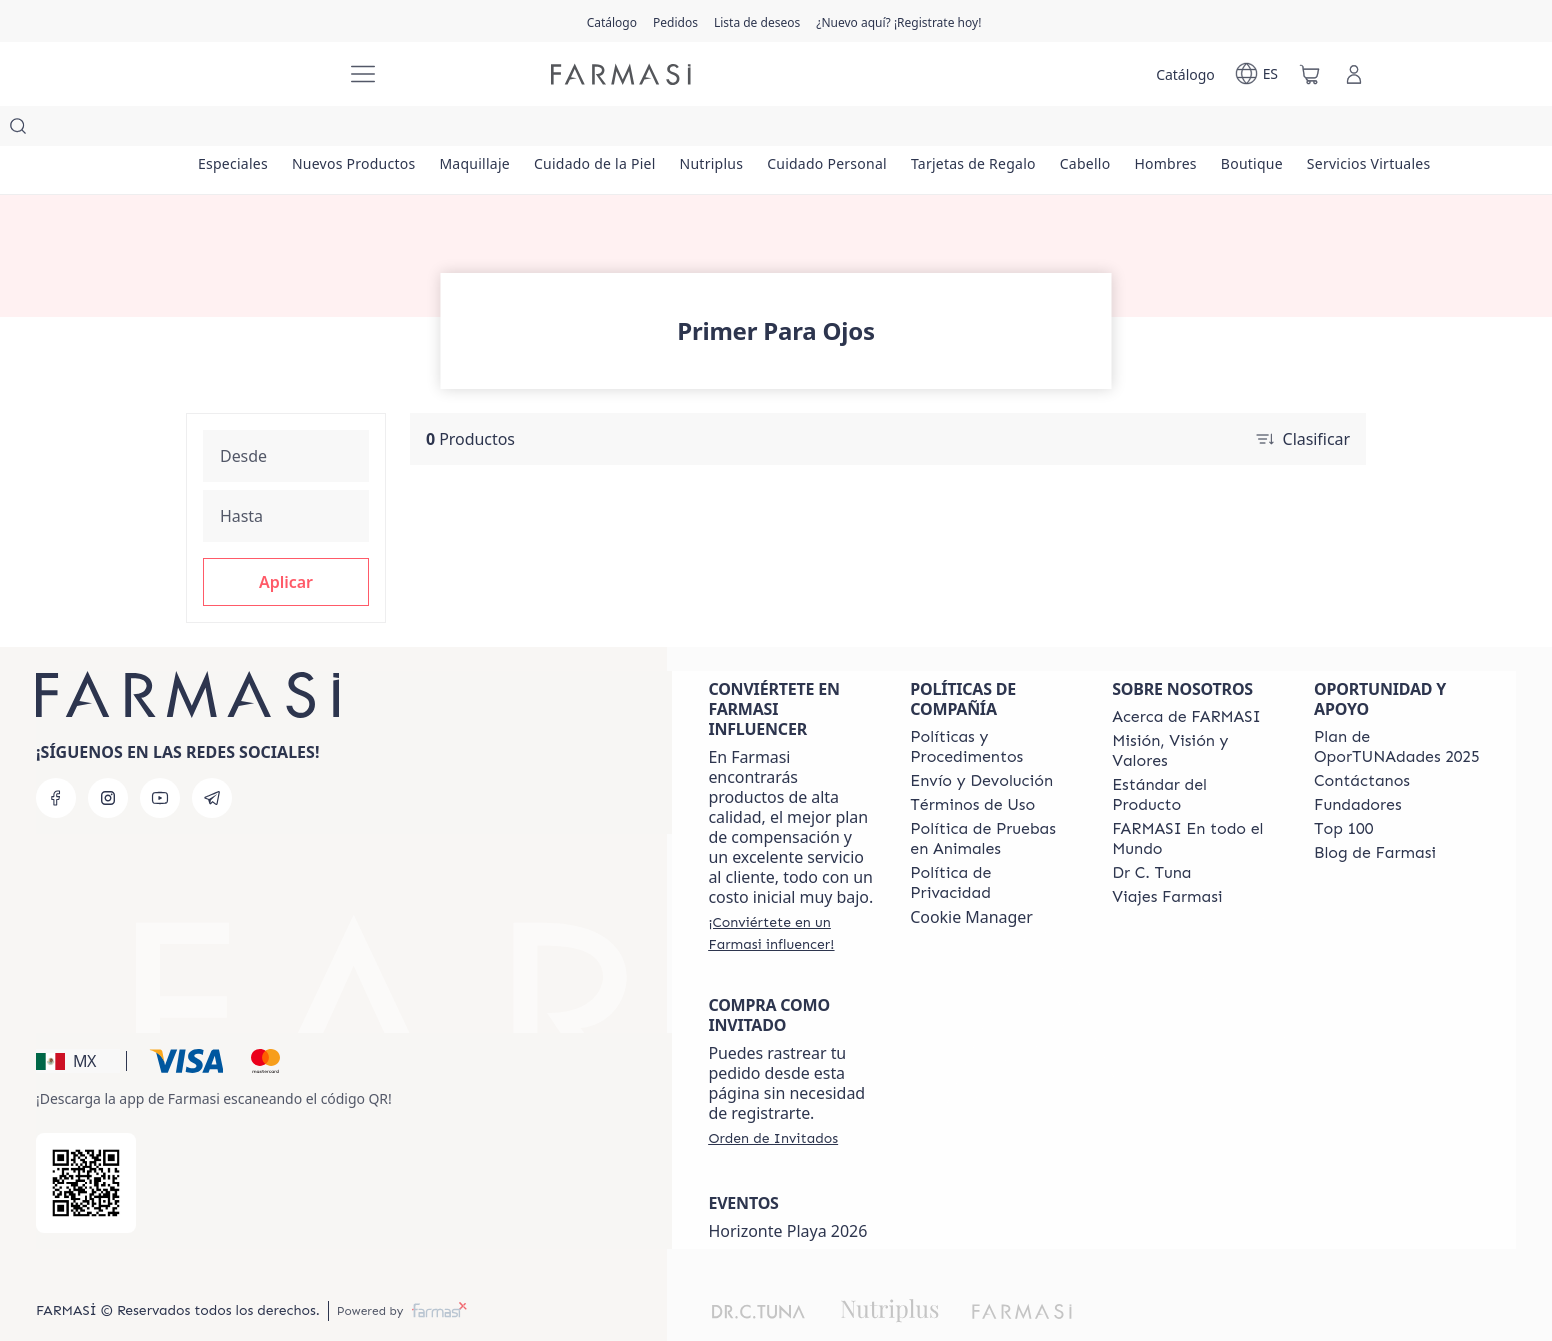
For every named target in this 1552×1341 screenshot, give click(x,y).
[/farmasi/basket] (1310, 74)
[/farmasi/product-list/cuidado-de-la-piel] (631, 130)
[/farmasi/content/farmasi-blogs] (1375, 813)
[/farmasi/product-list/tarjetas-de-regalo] (1041, 130)
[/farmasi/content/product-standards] (1195, 755)
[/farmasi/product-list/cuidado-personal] (885, 130)
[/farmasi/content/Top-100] (1343, 789)
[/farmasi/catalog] (612, 21)
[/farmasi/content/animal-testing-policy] (993, 799)
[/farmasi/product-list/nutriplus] (759, 130)
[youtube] (160, 758)
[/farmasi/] (256, 74)
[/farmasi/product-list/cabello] (1163, 130)
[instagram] (108, 758)
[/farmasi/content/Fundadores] (1358, 765)
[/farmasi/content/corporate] (1195, 799)
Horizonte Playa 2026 (787, 1191)
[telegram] (212, 758)
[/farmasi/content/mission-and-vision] (1195, 711)
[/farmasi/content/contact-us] (1362, 741)
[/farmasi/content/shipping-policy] (981, 741)
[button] (286, 542)
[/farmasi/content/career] (1167, 857)
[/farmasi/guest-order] (773, 1098)
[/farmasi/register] (675, 21)
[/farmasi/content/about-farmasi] (1186, 677)
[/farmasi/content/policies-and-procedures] (993, 707)
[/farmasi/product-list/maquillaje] (500, 130)
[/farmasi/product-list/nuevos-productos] (369, 130)
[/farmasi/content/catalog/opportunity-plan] (1397, 707)
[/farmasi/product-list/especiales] (238, 130)
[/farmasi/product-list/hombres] (1255, 130)
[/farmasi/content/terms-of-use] (972, 765)
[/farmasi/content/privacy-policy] (993, 843)
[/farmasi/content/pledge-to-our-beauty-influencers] (1151, 833)
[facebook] (56, 758)
